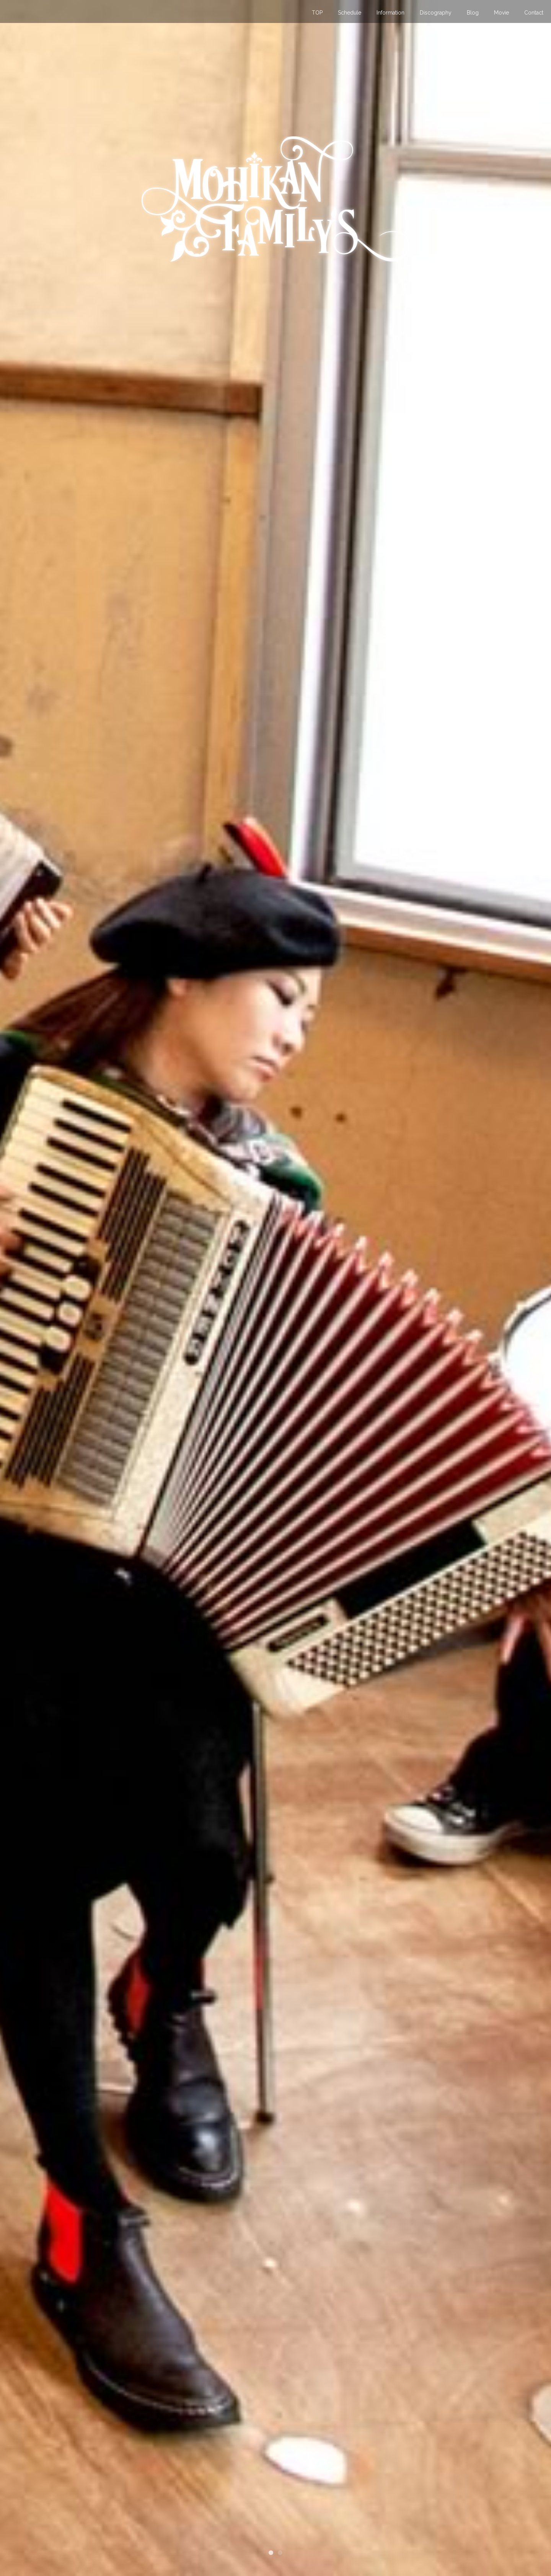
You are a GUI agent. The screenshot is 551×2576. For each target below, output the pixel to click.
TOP (317, 13)
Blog (473, 13)
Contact (533, 13)
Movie (501, 13)
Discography (436, 13)
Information (390, 13)
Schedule (349, 13)
